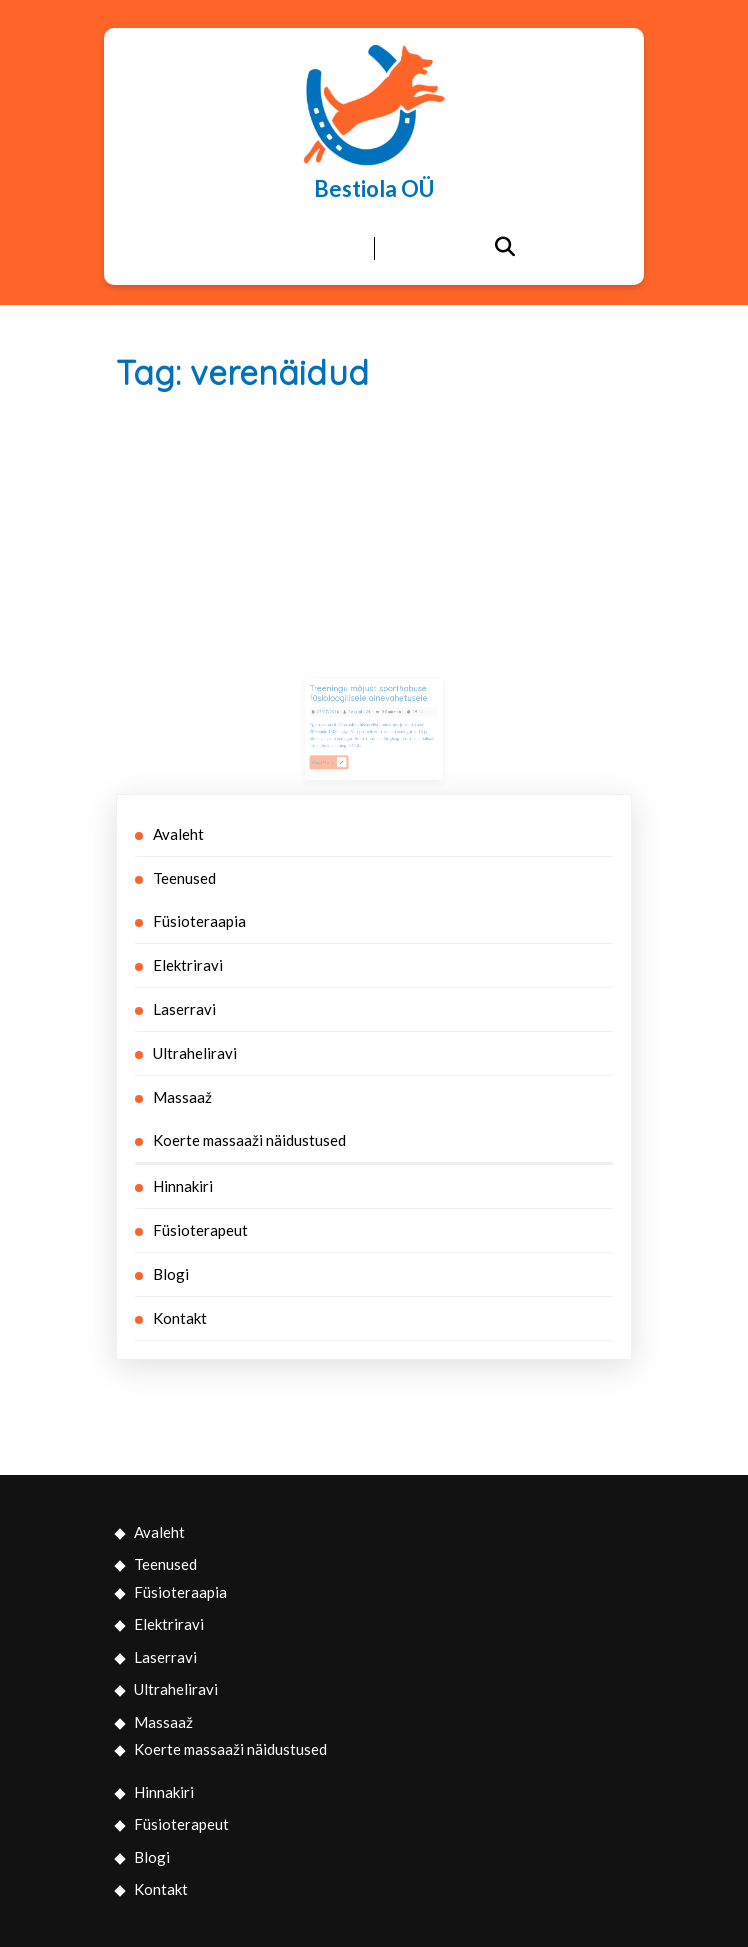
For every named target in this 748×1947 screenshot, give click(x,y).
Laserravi (184, 1009)
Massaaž (182, 1097)
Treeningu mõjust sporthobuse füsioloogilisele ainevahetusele (370, 705)
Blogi (171, 1274)
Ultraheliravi (195, 1053)
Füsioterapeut (200, 1230)
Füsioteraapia (199, 921)
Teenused (184, 878)
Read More (341, 755)
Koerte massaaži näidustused (249, 1140)
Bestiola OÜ (374, 188)
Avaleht (178, 834)
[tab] (244, 249)
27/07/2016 (341, 718)
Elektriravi (188, 965)
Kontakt (180, 1318)
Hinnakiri (183, 1186)
